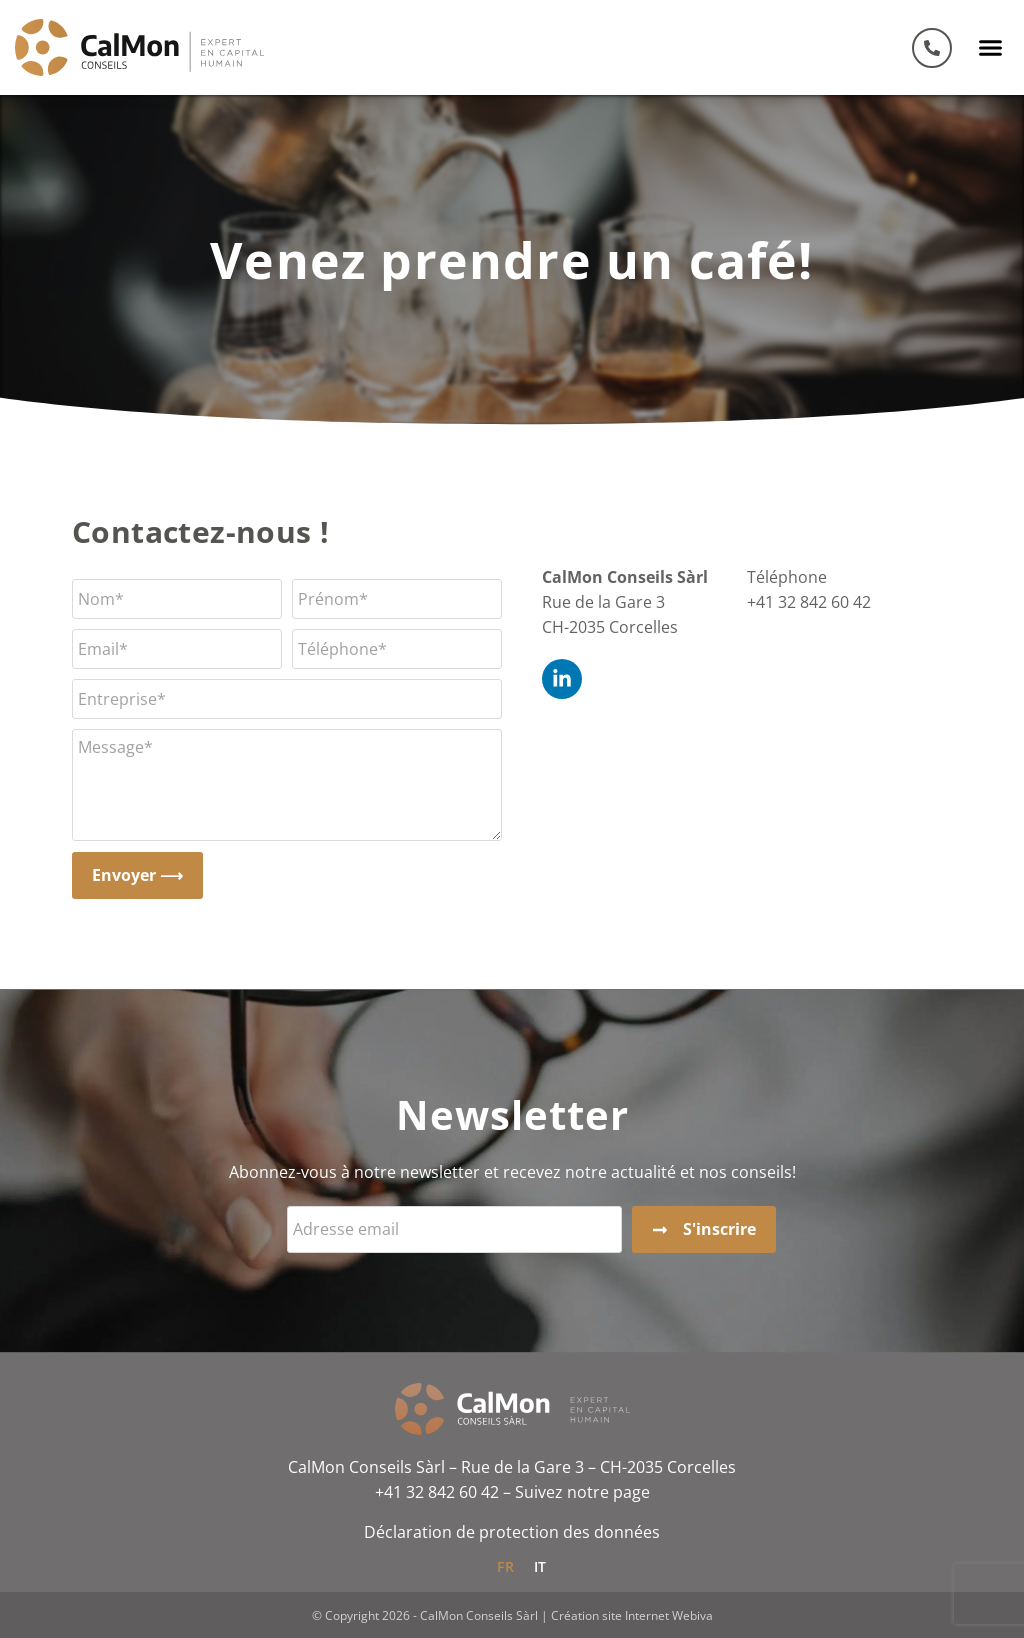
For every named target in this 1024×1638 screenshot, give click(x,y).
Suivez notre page (582, 1492)
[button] (991, 48)
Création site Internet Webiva (632, 1615)
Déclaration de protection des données (512, 1532)
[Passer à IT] (540, 1566)
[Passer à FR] (505, 1566)
